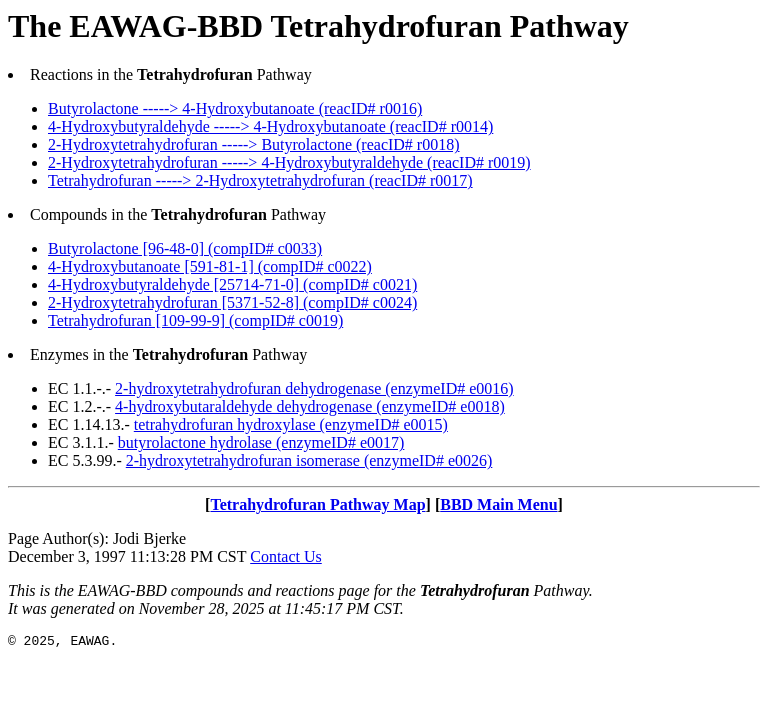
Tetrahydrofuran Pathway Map (317, 504)
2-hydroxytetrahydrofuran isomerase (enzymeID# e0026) (309, 460)
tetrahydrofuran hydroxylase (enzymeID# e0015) (291, 424)
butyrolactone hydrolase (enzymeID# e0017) (261, 442)
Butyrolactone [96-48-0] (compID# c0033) (185, 248)
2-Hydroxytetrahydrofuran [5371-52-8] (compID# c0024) (232, 302)
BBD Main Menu (498, 504)
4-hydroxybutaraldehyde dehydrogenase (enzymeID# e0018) (310, 406)
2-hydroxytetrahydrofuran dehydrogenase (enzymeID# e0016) (314, 388)
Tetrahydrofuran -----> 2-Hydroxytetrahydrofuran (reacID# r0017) (260, 180)
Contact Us (286, 556)
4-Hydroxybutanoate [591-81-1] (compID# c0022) (210, 266)
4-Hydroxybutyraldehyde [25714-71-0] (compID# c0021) (232, 284)
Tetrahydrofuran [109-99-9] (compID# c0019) (195, 320)
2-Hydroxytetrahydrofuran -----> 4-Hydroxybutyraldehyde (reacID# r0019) (289, 162)
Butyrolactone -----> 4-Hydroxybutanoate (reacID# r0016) (235, 108)
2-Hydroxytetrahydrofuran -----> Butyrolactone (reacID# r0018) (254, 144)
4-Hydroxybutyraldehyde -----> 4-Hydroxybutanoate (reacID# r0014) (270, 126)
